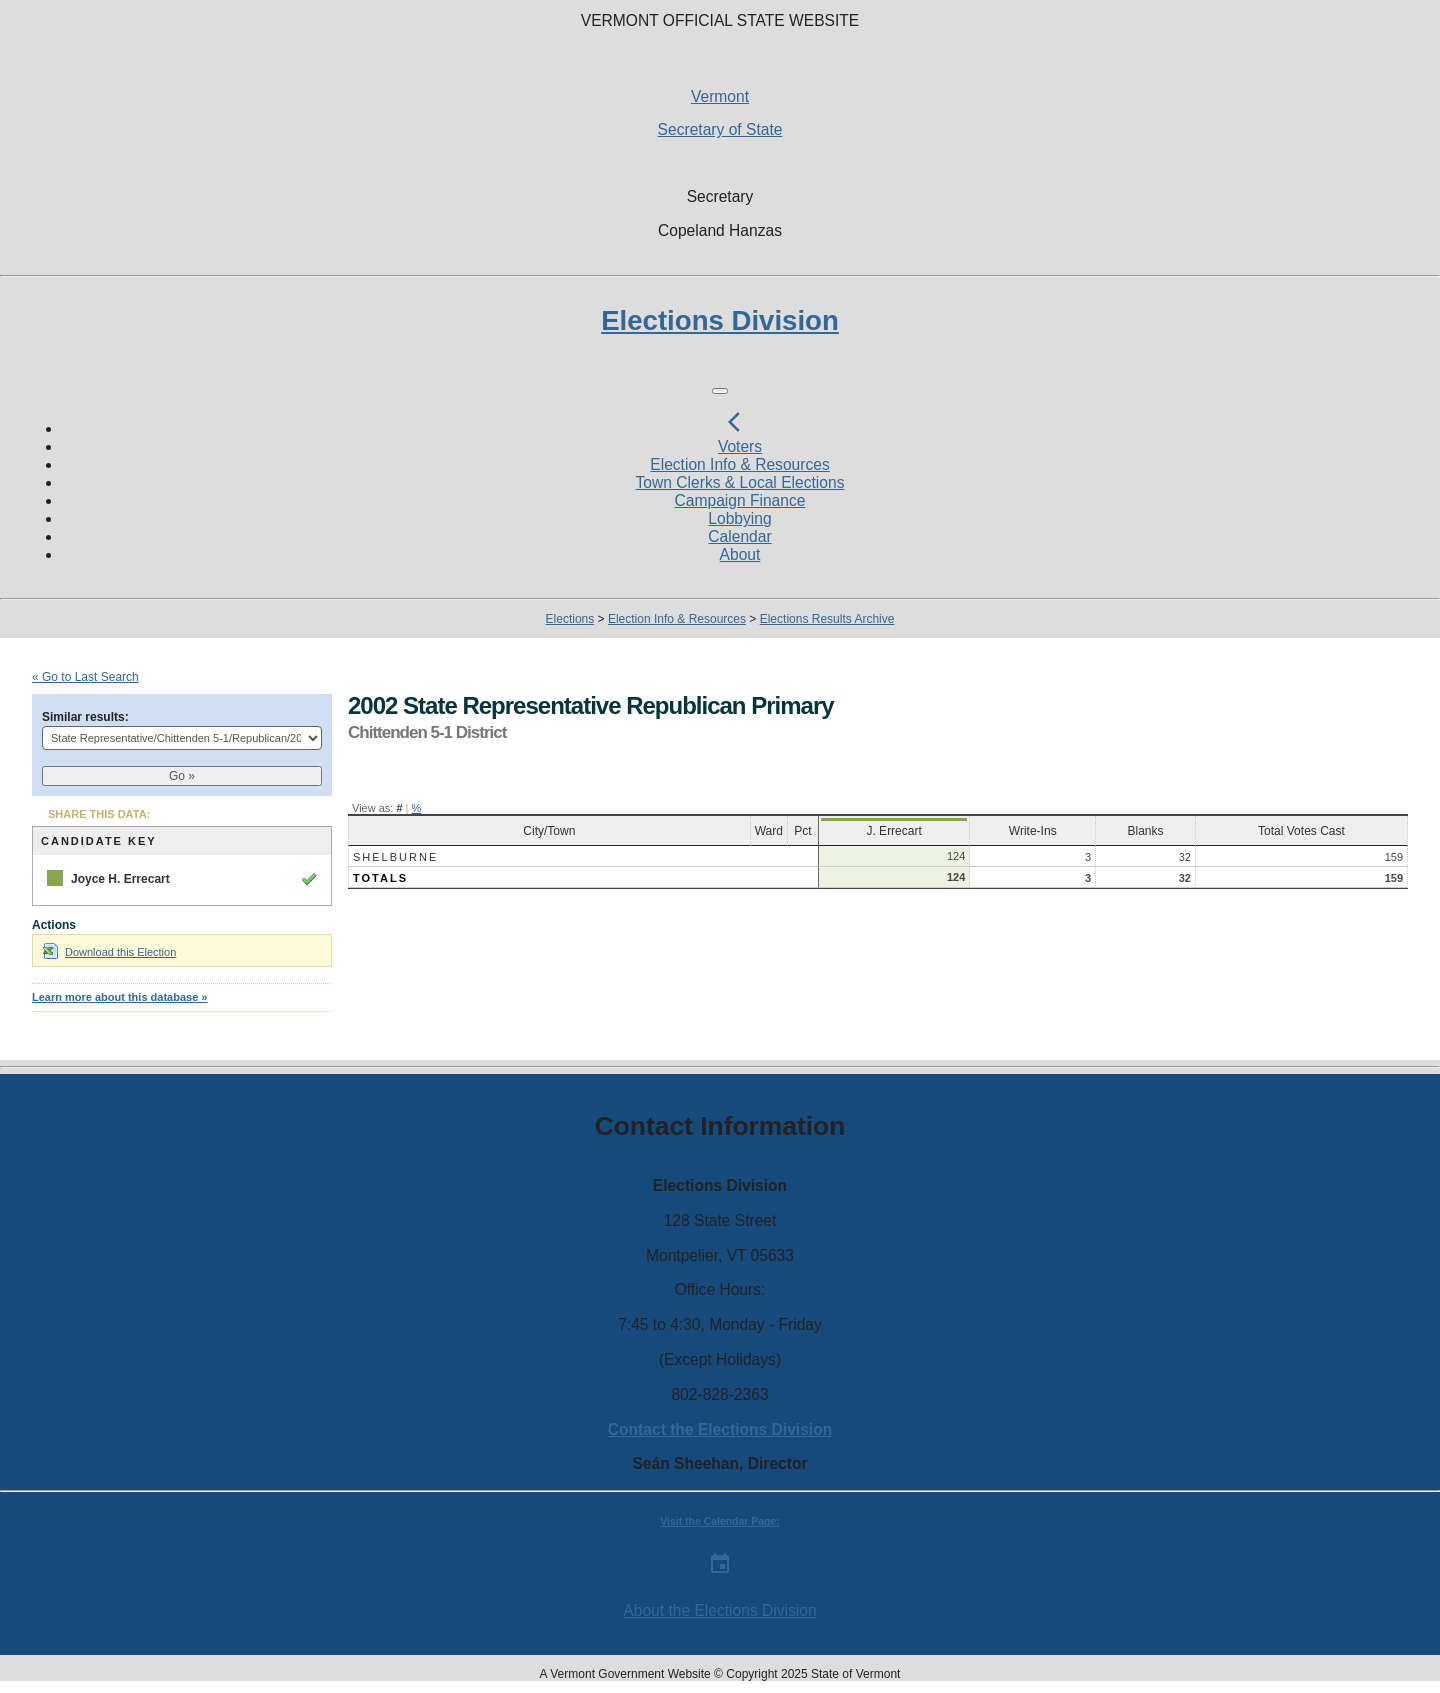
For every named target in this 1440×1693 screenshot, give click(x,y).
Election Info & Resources (739, 464)
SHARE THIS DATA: (99, 814)
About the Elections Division (719, 1610)
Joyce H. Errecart (120, 879)
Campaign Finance (740, 500)
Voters (740, 446)
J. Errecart (893, 831)
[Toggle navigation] (720, 391)
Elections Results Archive (827, 619)
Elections (570, 619)
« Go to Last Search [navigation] (85, 677)
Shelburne (395, 857)
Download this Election (109, 952)
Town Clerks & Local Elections (740, 482)
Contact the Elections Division (720, 1429)
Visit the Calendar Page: (719, 1521)
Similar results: (85, 717)
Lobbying (739, 518)
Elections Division (720, 320)
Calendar (739, 536)
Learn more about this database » (119, 997)
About (740, 554)
